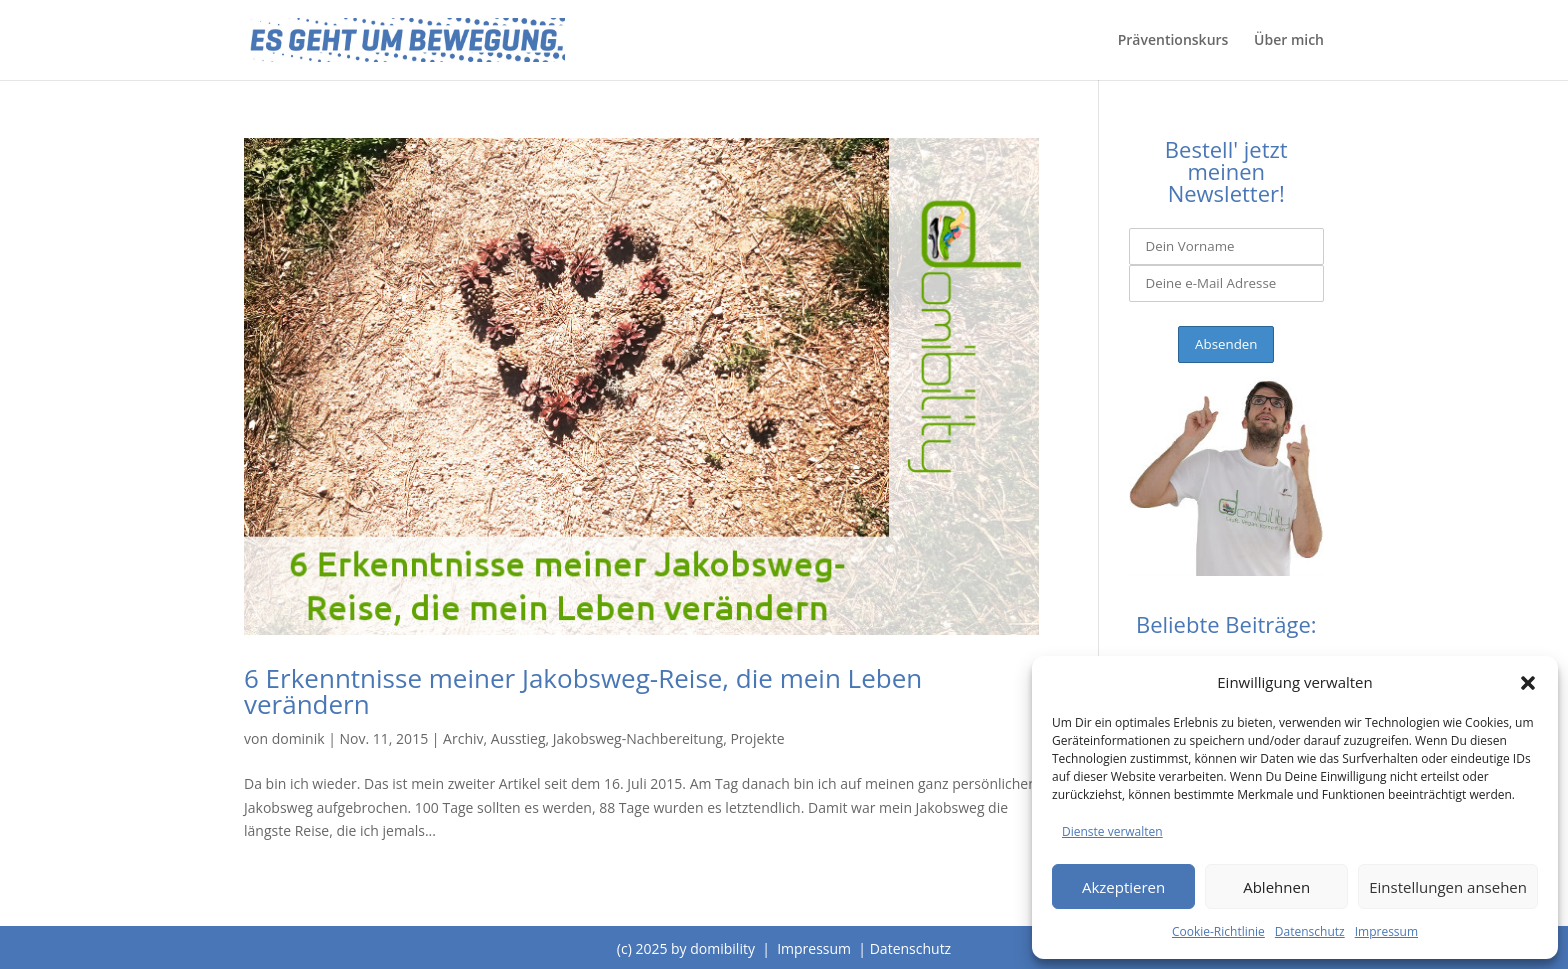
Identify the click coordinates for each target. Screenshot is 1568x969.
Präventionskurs (1173, 41)
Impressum (1386, 931)
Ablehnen (1276, 887)
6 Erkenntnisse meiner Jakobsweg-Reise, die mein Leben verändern (583, 691)
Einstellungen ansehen (1448, 887)
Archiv (463, 738)
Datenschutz (1310, 931)
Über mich (1289, 41)
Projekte (757, 738)
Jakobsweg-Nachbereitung (638, 738)
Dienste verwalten (1112, 831)
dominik (298, 738)
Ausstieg (518, 738)
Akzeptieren (1123, 887)
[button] (1528, 683)
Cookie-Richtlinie (1218, 931)
